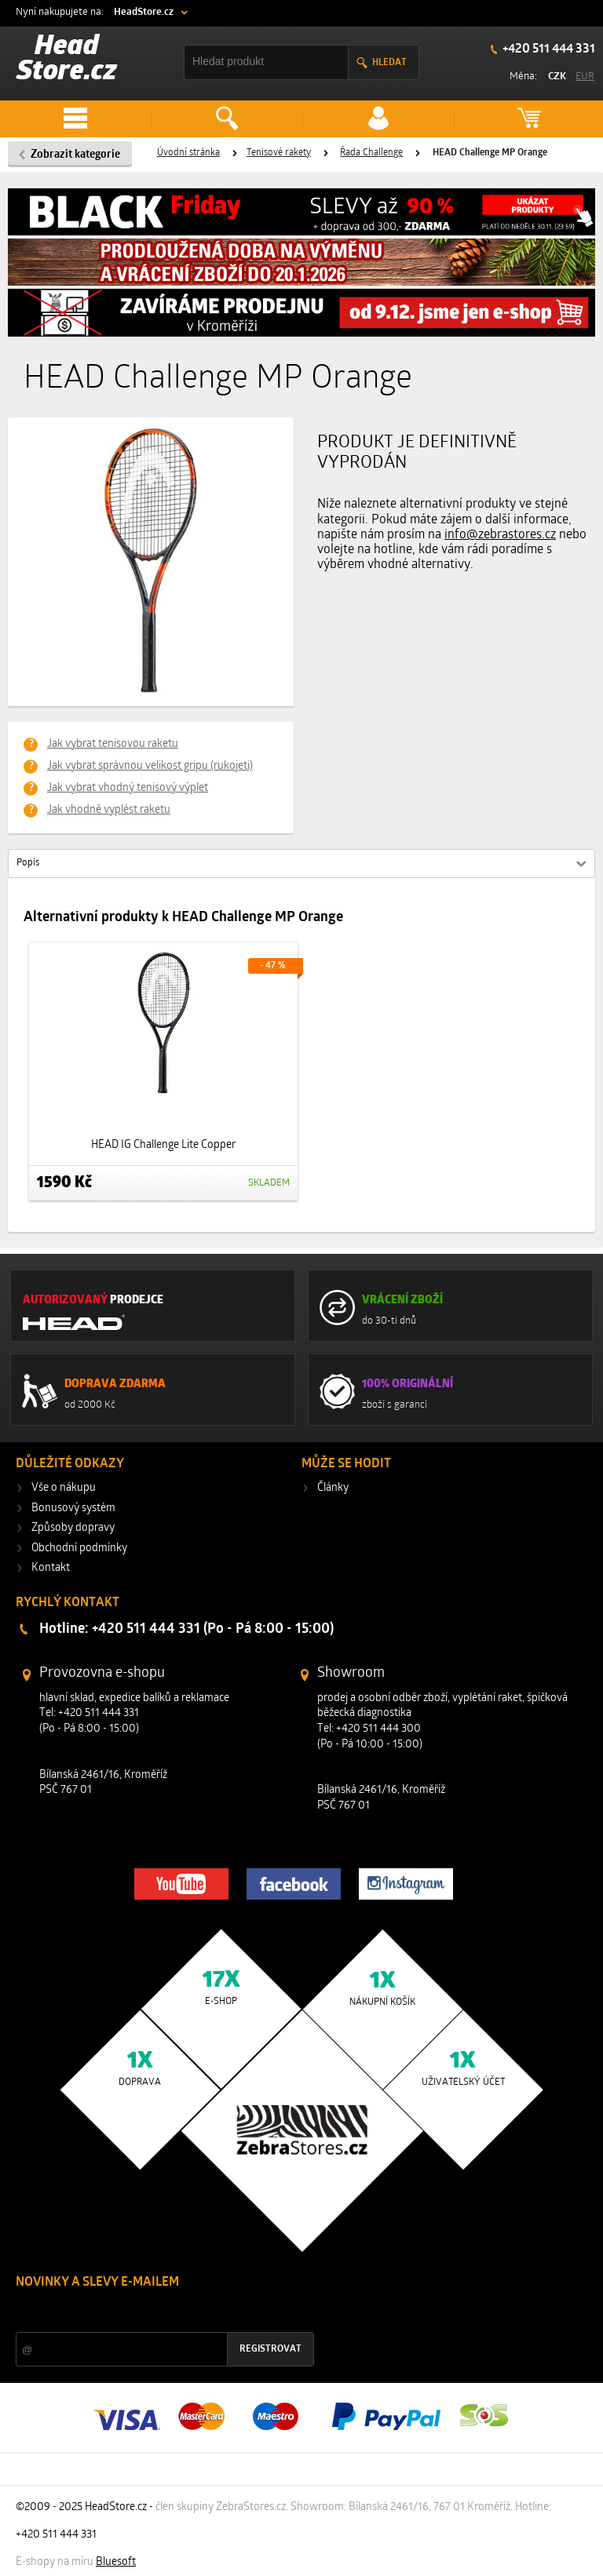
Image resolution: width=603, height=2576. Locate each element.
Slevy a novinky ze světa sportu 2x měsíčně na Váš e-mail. (150, 2312)
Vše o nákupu (63, 1488)
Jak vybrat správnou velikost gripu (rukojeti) (150, 766)
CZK (557, 76)
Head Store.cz (66, 60)
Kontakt (50, 1568)
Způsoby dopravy (73, 1528)
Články (333, 1488)
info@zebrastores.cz (500, 535)
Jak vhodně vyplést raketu (108, 810)
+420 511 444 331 (547, 49)
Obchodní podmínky (79, 1548)
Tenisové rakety (279, 153)
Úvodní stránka (188, 153)
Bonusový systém (73, 1508)
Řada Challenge (371, 153)
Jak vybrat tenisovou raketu (112, 744)
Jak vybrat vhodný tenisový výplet (127, 788)
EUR (585, 76)
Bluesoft (116, 2562)
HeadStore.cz (144, 12)
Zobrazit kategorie (75, 155)
